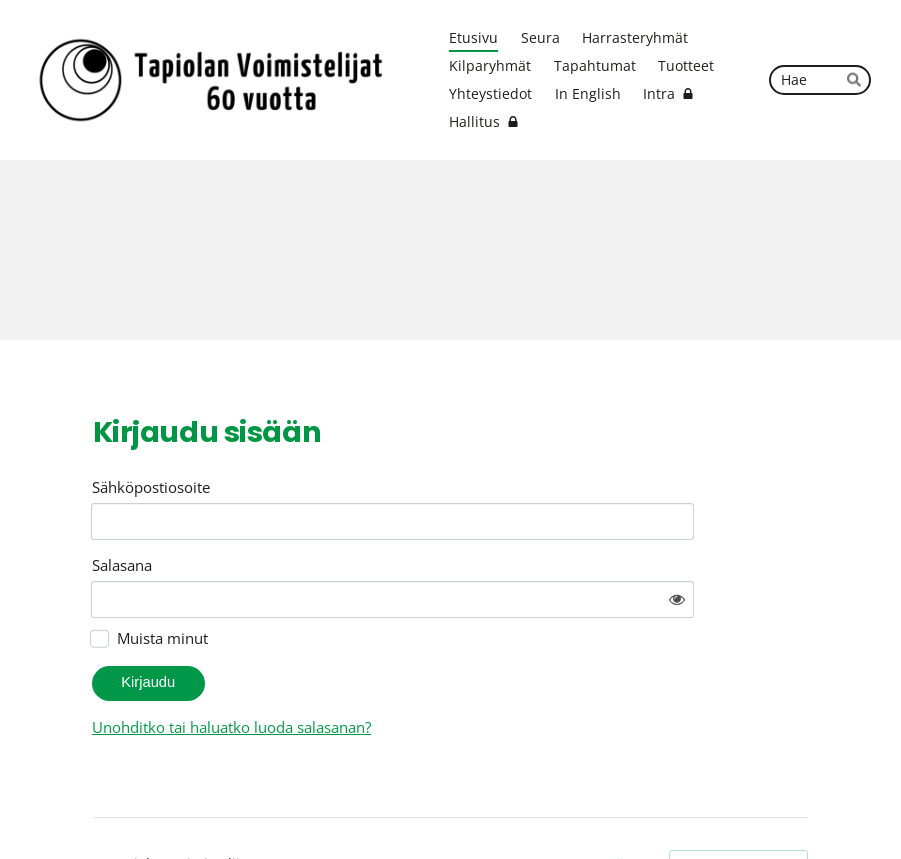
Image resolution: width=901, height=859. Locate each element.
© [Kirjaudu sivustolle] (101, 808)
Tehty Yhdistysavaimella (738, 809)
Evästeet (629, 809)
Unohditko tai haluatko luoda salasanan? (408, 671)
